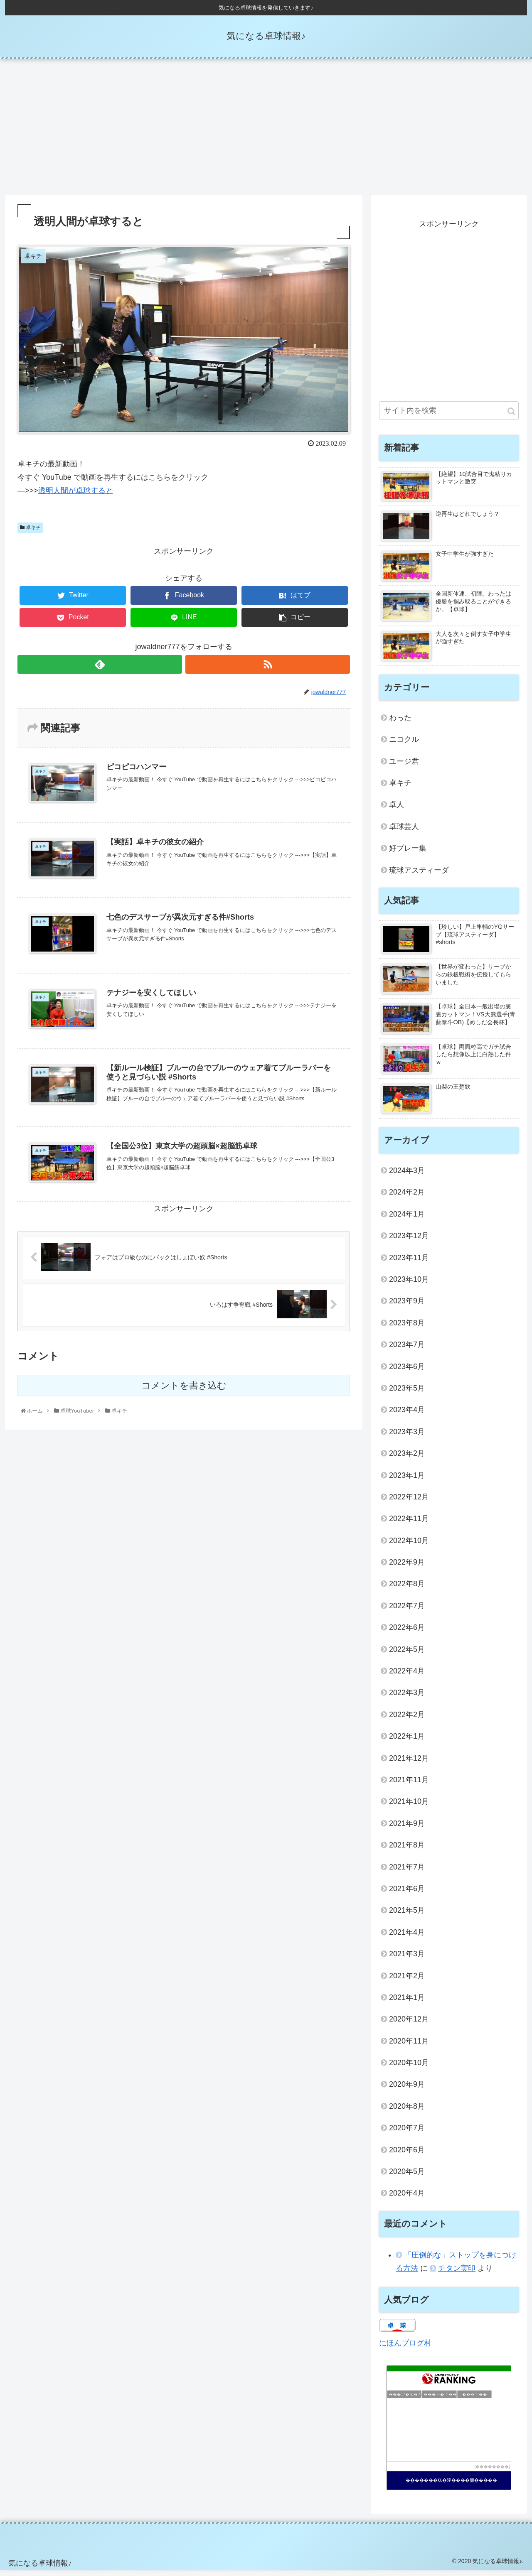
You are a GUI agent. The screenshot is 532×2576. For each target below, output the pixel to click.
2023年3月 (407, 1437)
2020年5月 (407, 2177)
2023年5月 (407, 1394)
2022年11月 (409, 1524)
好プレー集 (407, 854)
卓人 (396, 810)
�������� (492, 2472)
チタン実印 (456, 2274)
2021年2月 (407, 1981)
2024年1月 (407, 1220)
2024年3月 (407, 1176)
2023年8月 (407, 1329)
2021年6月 (407, 1894)
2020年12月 (409, 2025)
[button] (511, 417)
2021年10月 (409, 1807)
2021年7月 (407, 1872)
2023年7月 (407, 1350)
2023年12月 (409, 1241)
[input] (449, 416)
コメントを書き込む (184, 1391)
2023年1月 (407, 1481)
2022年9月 (407, 1568)
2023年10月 (409, 1285)
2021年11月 (409, 1785)
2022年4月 (407, 1677)
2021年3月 (407, 1959)
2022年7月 (407, 1611)
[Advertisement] (266, 133)
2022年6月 (407, 1633)
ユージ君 (404, 767)
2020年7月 (407, 2133)
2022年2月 (407, 1720)
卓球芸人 (404, 832)
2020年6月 (407, 2155)
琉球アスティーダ (419, 875)
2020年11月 (409, 2046)
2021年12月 (409, 1763)
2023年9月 (407, 1307)
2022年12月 (409, 1503)
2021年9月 (407, 1829)
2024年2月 (407, 1198)
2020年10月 (409, 2068)
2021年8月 (407, 1851)
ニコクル (404, 745)
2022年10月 (409, 1546)
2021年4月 (407, 1937)
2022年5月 (407, 1655)
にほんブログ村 (405, 2349)
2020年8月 (407, 2112)
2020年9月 (407, 2090)
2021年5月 (407, 1916)
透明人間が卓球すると (75, 496)
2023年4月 (407, 1415)
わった (400, 723)
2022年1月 (407, 1742)
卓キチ (30, 533)
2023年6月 (407, 1372)
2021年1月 (407, 2003)
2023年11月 (409, 1263)
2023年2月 (407, 1459)
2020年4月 (407, 2199)
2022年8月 (407, 1589)
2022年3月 (407, 1698)
